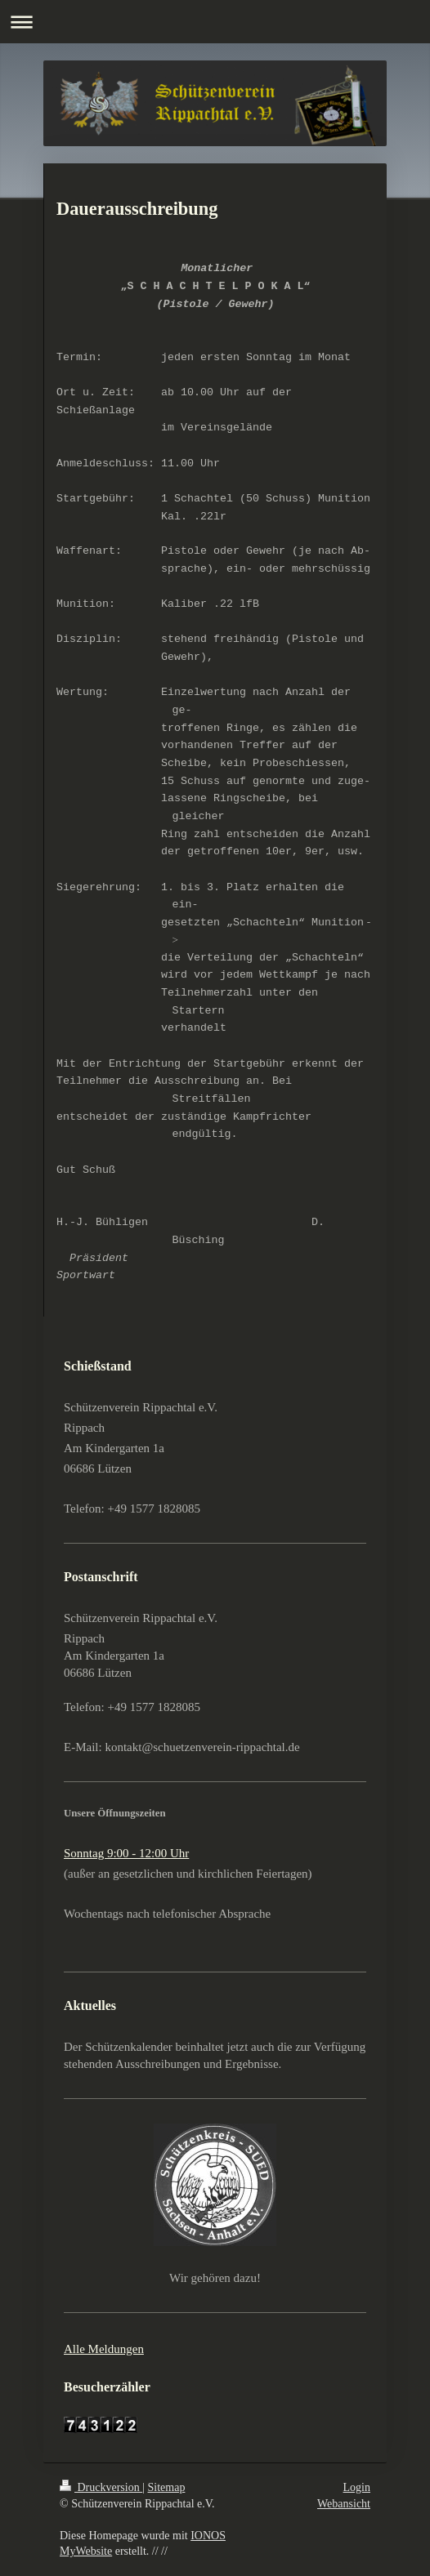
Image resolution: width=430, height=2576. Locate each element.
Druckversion (101, 2487)
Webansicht (343, 2504)
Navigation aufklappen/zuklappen (215, 21)
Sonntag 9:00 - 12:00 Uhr (126, 1853)
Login (356, 2487)
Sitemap (167, 2487)
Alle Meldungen (104, 2348)
